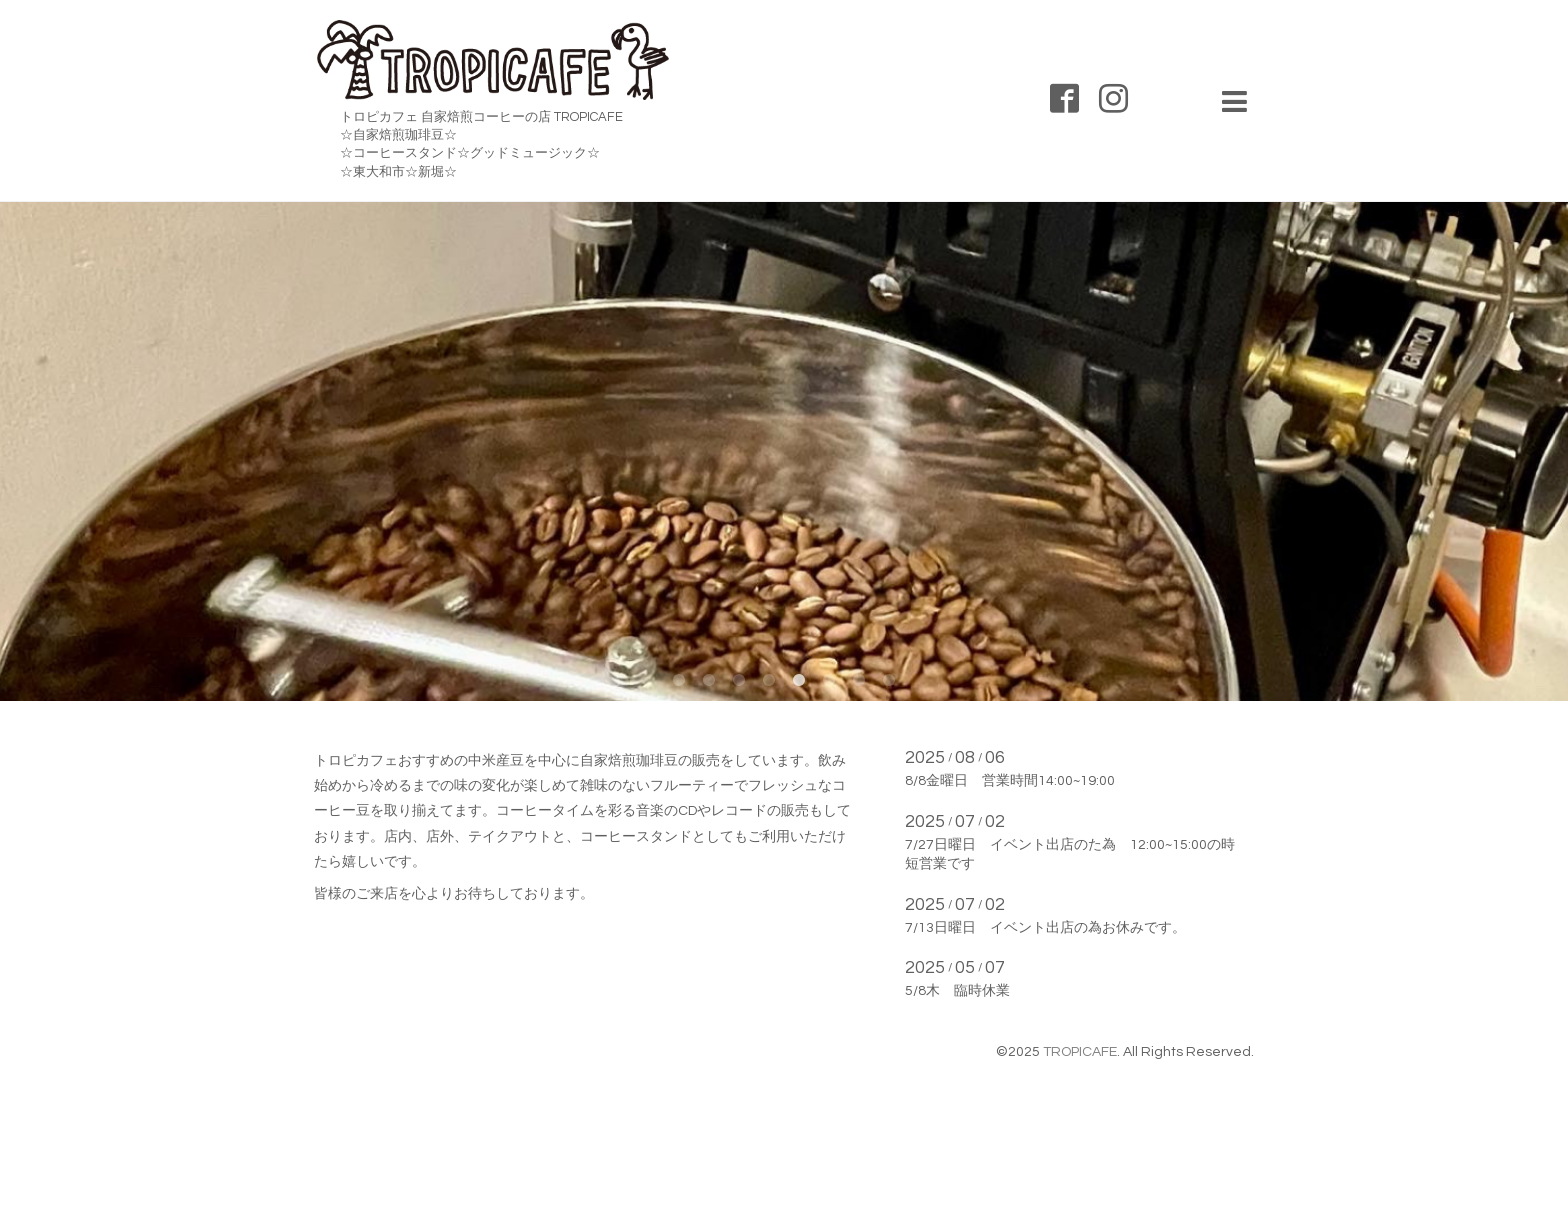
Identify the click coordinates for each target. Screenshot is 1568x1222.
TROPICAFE (1080, 1052)
